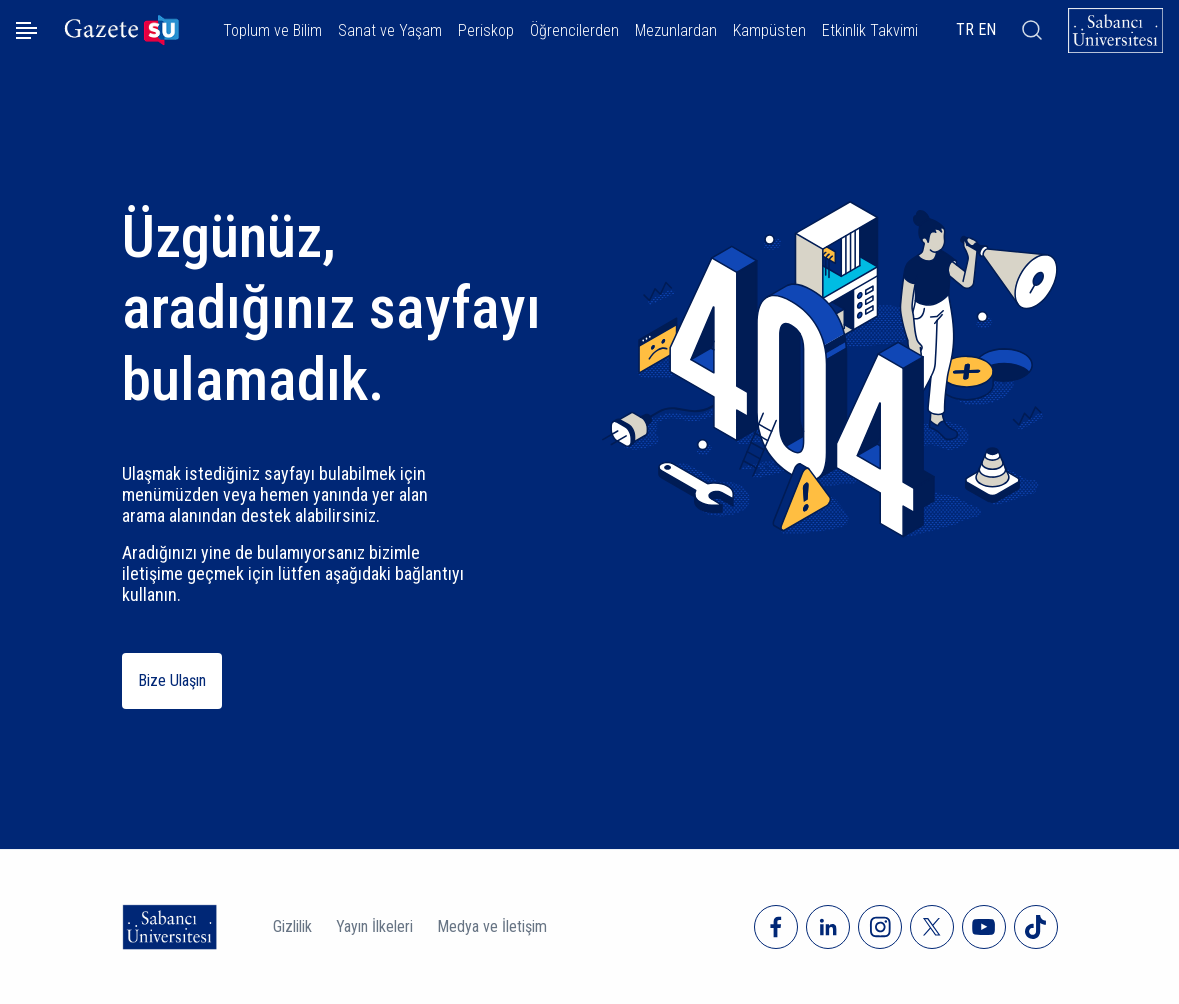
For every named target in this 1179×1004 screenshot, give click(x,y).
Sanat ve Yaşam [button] (390, 30)
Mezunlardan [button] (676, 30)
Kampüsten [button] (769, 30)
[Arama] (1032, 30)
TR (965, 29)
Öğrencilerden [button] (574, 30)
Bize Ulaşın (172, 680)
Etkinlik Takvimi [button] (870, 30)
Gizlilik (292, 926)
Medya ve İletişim (492, 926)
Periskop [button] (486, 30)
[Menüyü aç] (26, 30)
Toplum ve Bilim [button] (272, 30)
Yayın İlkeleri (374, 926)
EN (987, 29)
